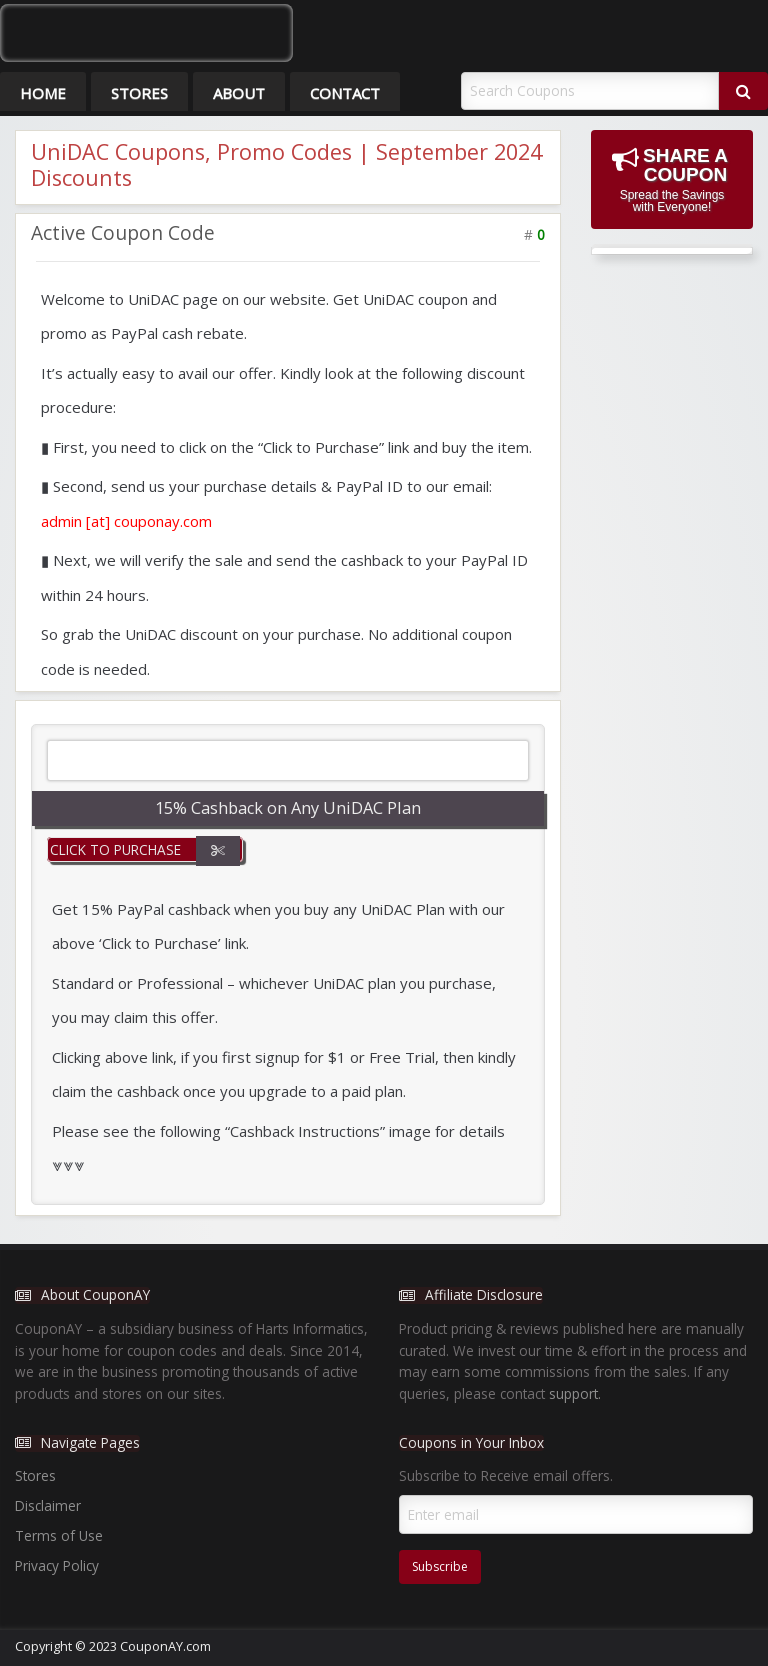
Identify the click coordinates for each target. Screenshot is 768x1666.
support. (575, 1393)
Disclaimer (48, 1505)
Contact (345, 93)
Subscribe (440, 1566)
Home (43, 93)
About (239, 93)
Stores (139, 93)
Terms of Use (59, 1535)
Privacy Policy (57, 1565)
